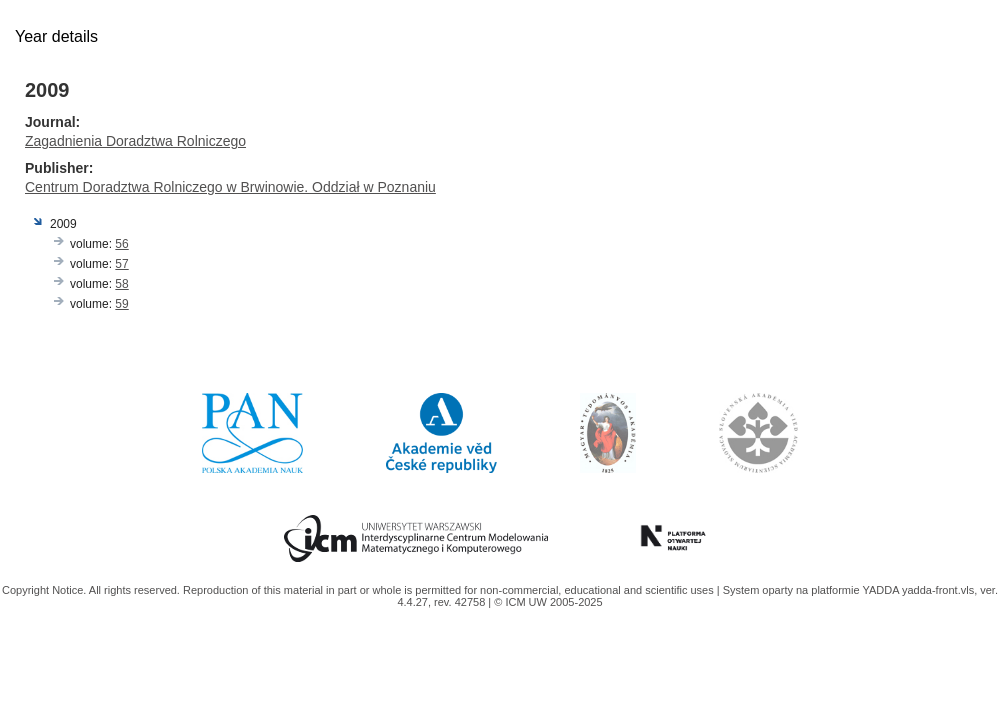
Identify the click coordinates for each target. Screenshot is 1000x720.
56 (121, 244)
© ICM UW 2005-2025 (548, 602)
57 (121, 264)
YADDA (882, 590)
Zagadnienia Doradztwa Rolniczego (135, 141)
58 (121, 284)
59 (121, 304)
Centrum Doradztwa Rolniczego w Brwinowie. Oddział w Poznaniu (230, 187)
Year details (56, 36)
